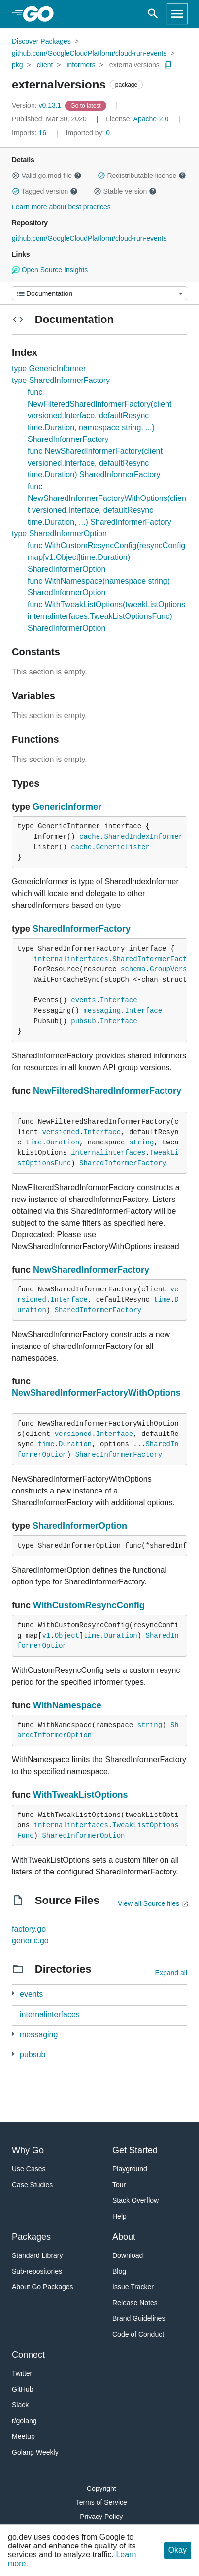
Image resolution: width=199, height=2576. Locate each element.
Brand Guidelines (138, 2318)
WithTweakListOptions (80, 1795)
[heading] (41, 14)
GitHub (22, 2389)
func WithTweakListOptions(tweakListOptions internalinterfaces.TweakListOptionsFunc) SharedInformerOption (106, 616)
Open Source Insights (50, 270)
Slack (20, 2405)
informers (80, 65)
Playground (129, 2169)
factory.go (29, 1929)
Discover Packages (41, 41)
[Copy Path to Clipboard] (168, 64)
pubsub (83, 1021)
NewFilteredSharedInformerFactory (107, 1091)
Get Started (135, 2150)
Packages (31, 2237)
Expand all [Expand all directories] (171, 1973)
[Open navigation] (177, 14)
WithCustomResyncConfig (89, 1605)
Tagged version (45, 191)
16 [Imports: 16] (30, 133)
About (123, 2237)
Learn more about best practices (61, 207)
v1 (46, 1635)
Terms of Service (101, 2502)
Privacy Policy (101, 2516)
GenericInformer (67, 807)
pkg (17, 65)
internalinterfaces (71, 959)
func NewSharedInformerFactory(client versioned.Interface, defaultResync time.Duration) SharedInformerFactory (95, 463)
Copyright (101, 2488)
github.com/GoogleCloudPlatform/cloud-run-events (89, 53)
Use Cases (28, 2169)
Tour (119, 2185)
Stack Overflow (135, 2200)
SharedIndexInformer (143, 837)
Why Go (28, 2150)
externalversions (134, 65)
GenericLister (123, 847)
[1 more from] (13, 1994)
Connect (28, 2355)
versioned (60, 1132)
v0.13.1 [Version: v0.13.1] (37, 105)
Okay (177, 2550)
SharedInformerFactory (82, 929)
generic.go (30, 1940)
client (45, 65)
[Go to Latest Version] (86, 105)
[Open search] (153, 14)
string (141, 1142)
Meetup (23, 2436)
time (34, 1142)
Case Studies (32, 2185)
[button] (16, 175)
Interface (118, 1000)
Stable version (125, 191)
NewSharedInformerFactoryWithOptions (96, 1393)
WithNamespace (67, 1705)
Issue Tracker (133, 2287)
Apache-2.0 (151, 119)
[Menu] (99, 293)
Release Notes (135, 2303)
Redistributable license (142, 175)
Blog (119, 2271)
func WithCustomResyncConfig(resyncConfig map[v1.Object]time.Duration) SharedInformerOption (106, 557)
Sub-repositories (37, 2271)
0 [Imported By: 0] (88, 133)
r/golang (24, 2421)
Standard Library (37, 2255)
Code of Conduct (138, 2334)
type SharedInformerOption (59, 533)
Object (67, 1635)
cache (89, 837)
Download (127, 2255)
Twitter (22, 2373)
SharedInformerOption (80, 1526)
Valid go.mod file (47, 175)
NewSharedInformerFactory (91, 1270)
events (83, 1000)
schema (133, 969)
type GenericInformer (49, 368)
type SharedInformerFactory (61, 380)
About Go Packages (42, 2287)
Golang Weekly (35, 2452)
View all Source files (148, 1903)
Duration (62, 1142)
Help (119, 2216)
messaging (102, 1011)
